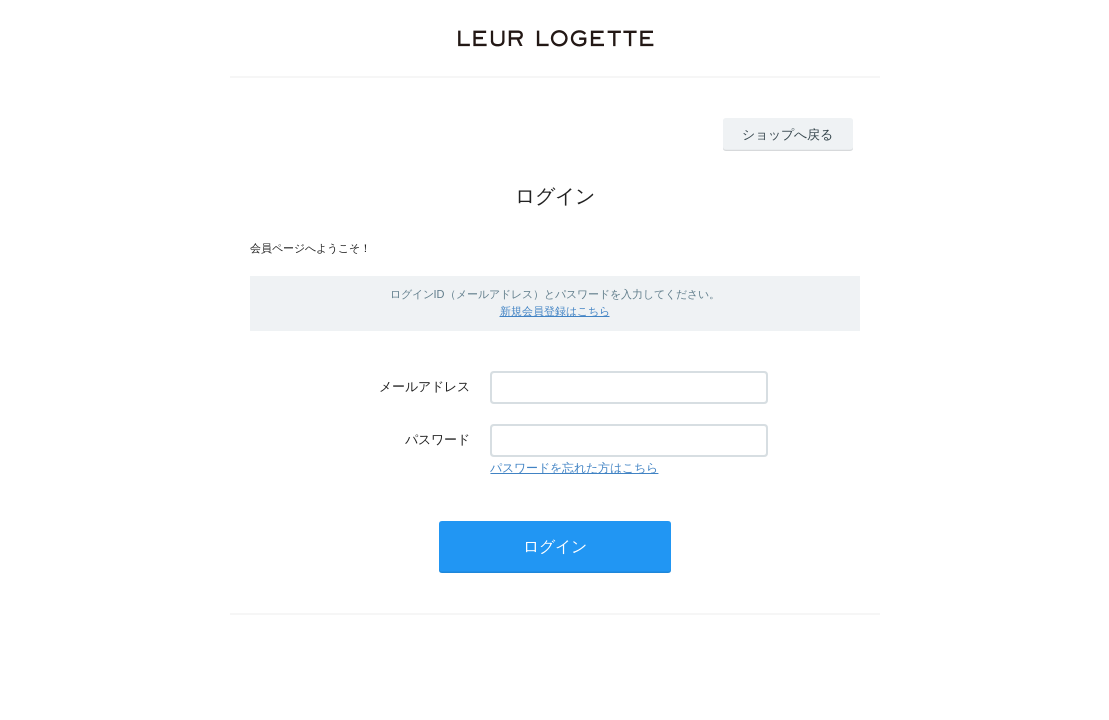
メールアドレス (424, 386)
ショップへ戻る (787, 134)
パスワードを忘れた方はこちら (574, 468)
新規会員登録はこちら (555, 311)
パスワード (437, 439)
